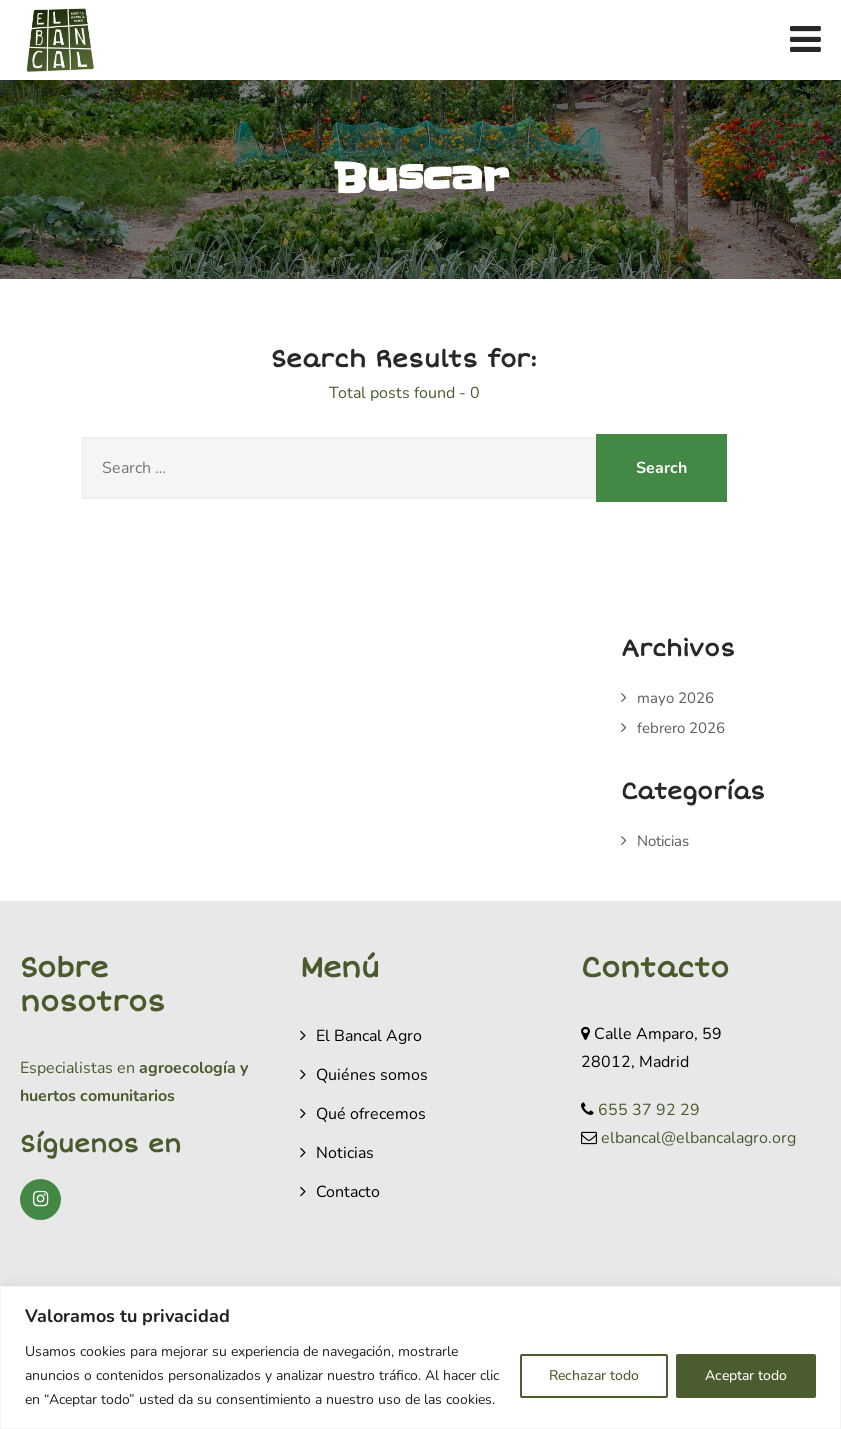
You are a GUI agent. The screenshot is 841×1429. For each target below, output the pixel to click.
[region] (420, 1357)
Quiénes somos (372, 1075)
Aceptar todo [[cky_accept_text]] (746, 1375)
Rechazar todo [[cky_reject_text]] (594, 1375)
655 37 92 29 (649, 1110)
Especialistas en (77, 1068)
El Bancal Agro (369, 1036)
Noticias (663, 841)
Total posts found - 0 (404, 393)
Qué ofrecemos (371, 1114)
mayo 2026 (675, 698)
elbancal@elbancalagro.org (698, 1138)
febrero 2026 (681, 728)
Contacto (348, 1192)
